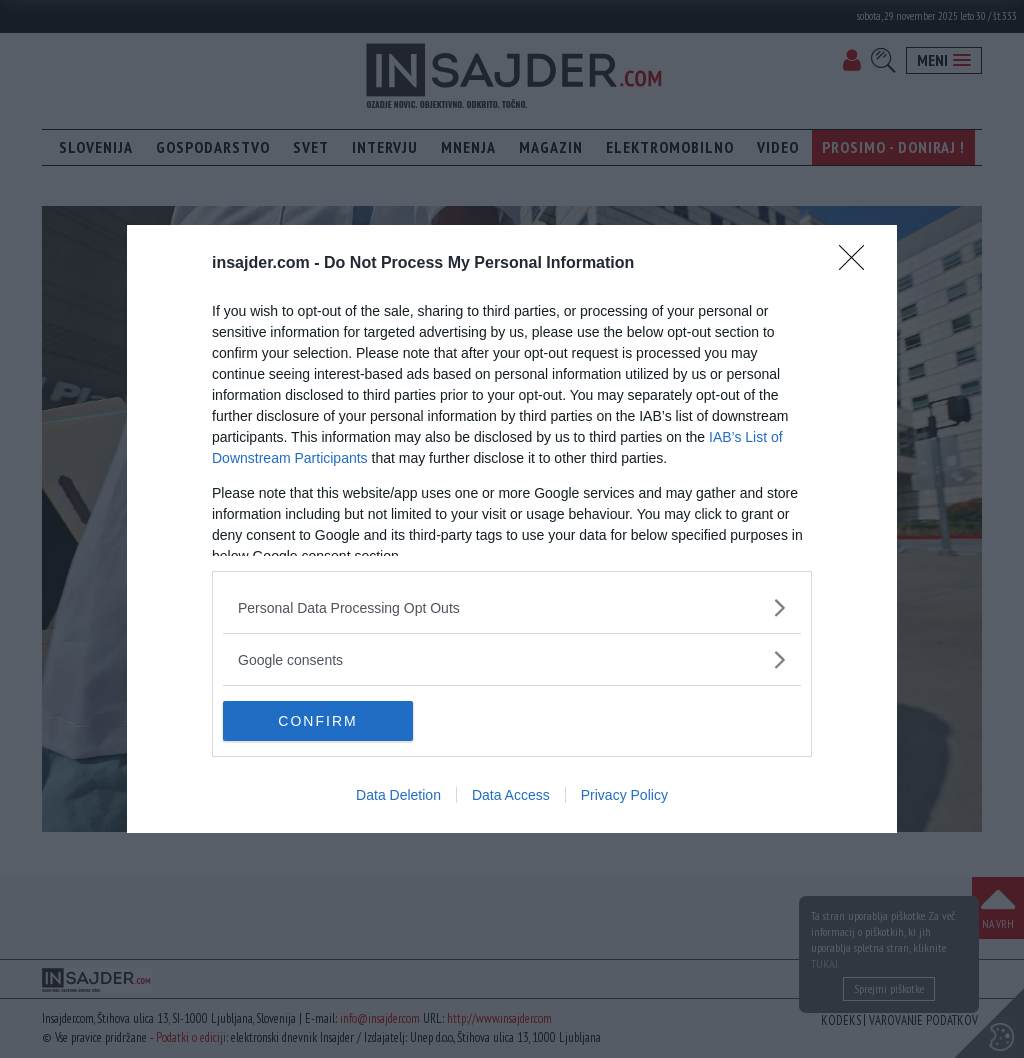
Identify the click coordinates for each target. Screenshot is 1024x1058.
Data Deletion (398, 795)
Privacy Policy (624, 795)
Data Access (511, 795)
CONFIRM (317, 720)
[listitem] (512, 607)
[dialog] (512, 529)
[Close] (858, 264)
